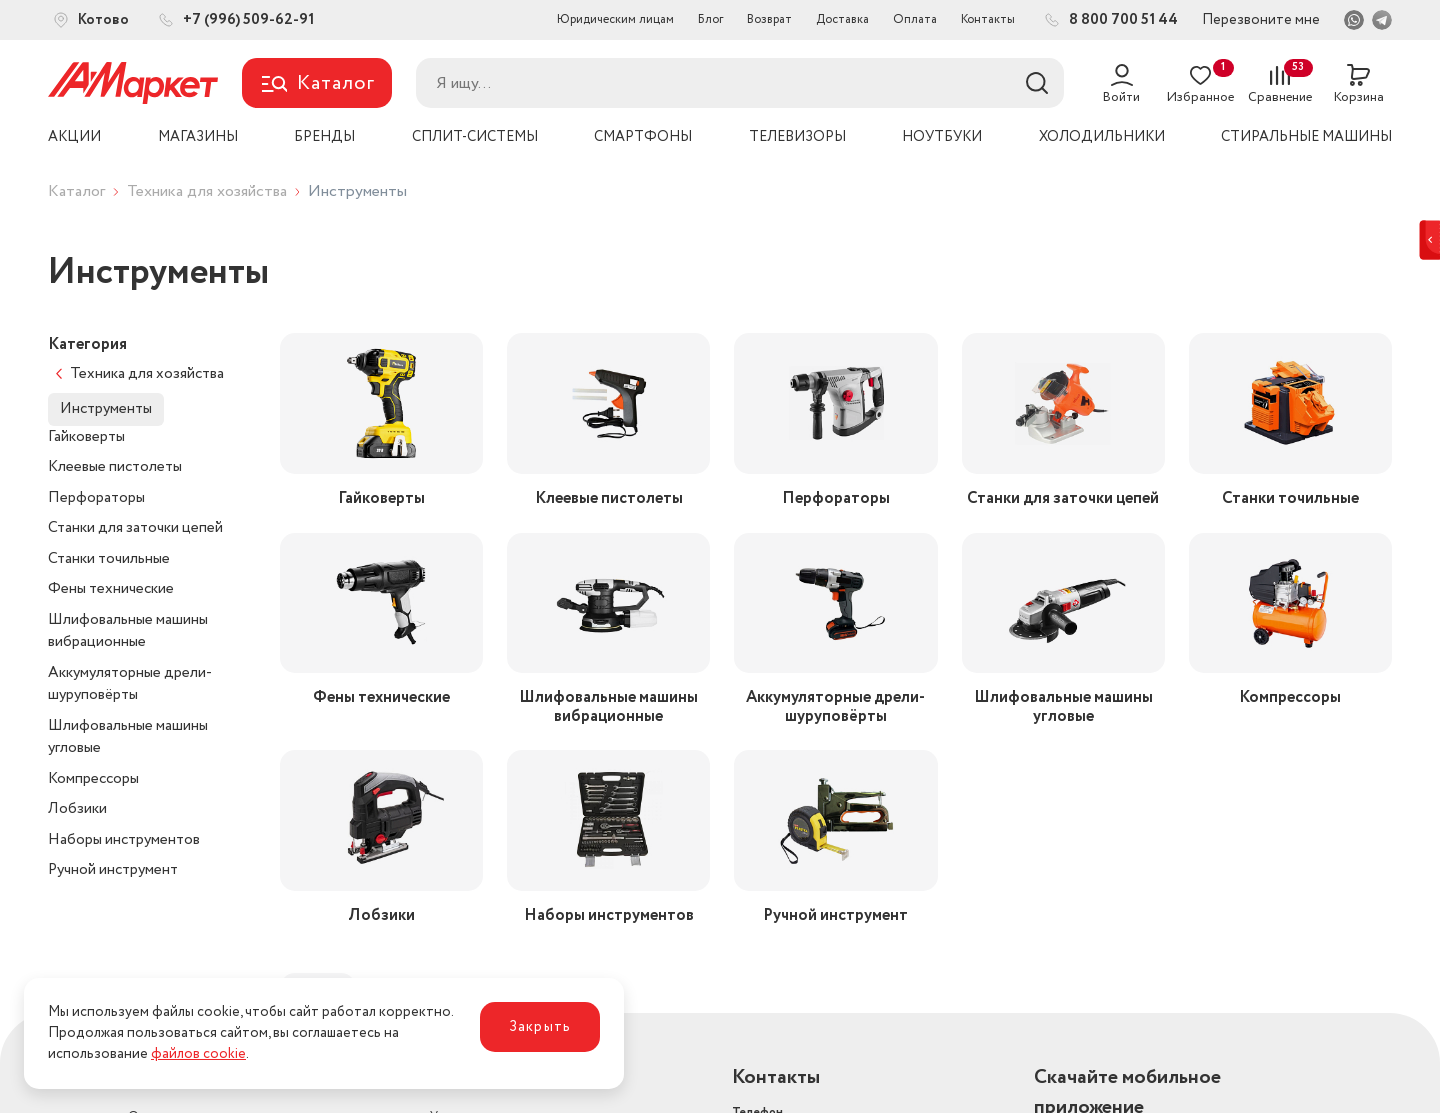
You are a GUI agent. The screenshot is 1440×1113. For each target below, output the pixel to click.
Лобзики (77, 809)
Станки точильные (109, 559)
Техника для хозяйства (207, 191)
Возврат (769, 19)
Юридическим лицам (615, 19)
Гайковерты (86, 437)
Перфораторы (96, 498)
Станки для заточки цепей (135, 528)
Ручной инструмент (113, 870)
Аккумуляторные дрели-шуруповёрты (130, 684)
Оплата (915, 19)
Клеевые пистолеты (115, 467)
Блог (710, 19)
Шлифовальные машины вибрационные (128, 631)
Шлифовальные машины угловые (128, 737)
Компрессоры (93, 779)
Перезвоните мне (1261, 20)
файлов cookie (198, 1054)
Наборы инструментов (124, 840)
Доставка (842, 19)
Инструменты (106, 409)
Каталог (76, 191)
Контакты (988, 19)
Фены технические (111, 589)
